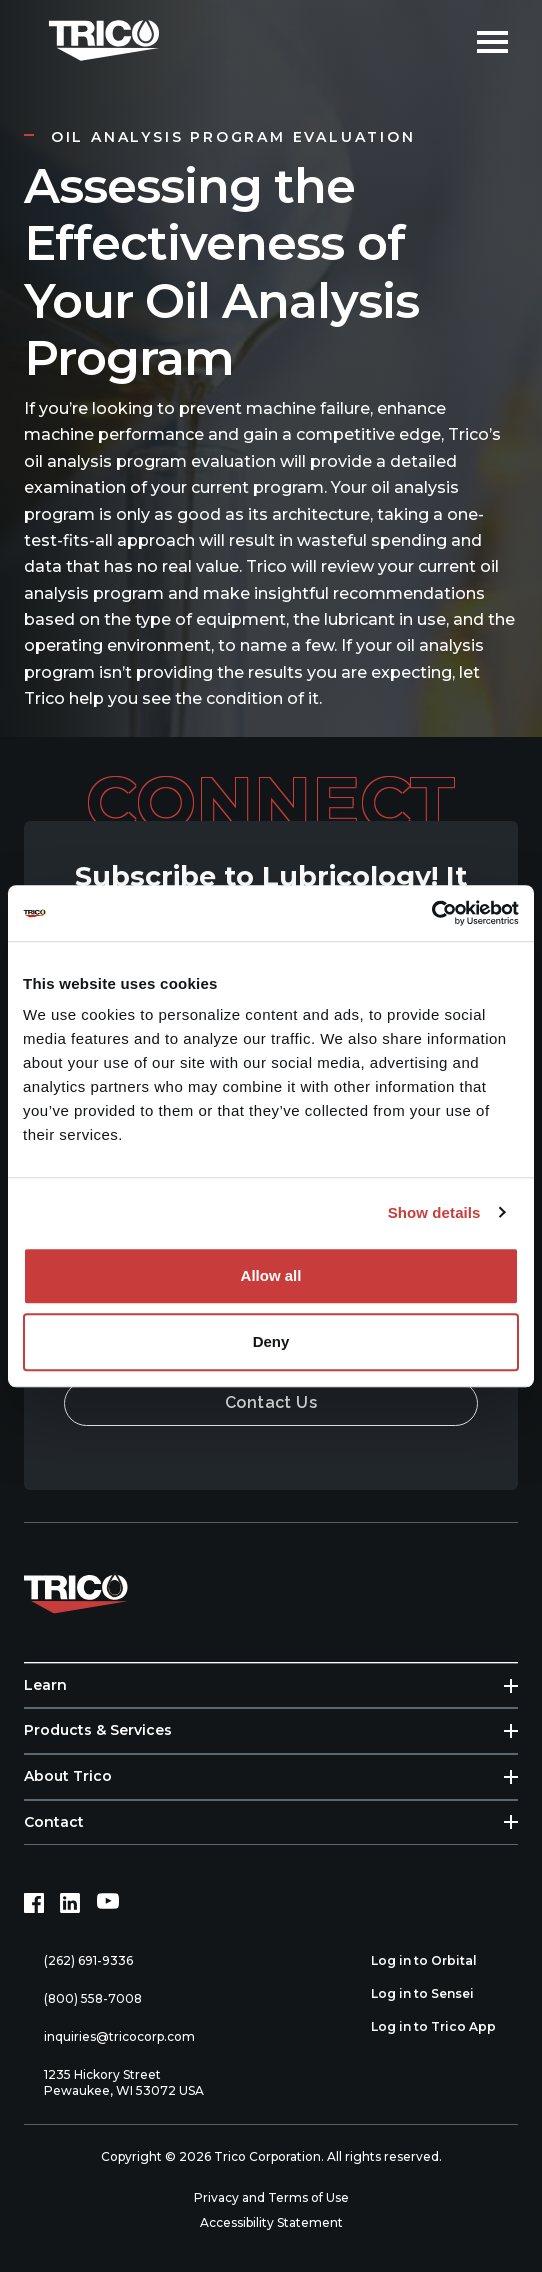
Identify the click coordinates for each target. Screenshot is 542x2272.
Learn (45, 1685)
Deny (271, 1341)
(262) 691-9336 (78, 1961)
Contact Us (271, 1402)
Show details (434, 1212)
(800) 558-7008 (83, 1999)
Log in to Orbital (435, 1961)
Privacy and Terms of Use (271, 2197)
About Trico (68, 1776)
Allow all (271, 1275)
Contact (54, 1822)
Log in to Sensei (433, 1994)
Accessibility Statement (271, 2222)
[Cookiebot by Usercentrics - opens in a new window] (431, 913)
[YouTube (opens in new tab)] (108, 1903)
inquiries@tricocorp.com (109, 2037)
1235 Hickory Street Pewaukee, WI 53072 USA (114, 2083)
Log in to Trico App (444, 2027)
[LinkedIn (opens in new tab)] (70, 1903)
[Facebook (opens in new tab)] (34, 1903)
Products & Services (98, 1730)
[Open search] (447, 40)
